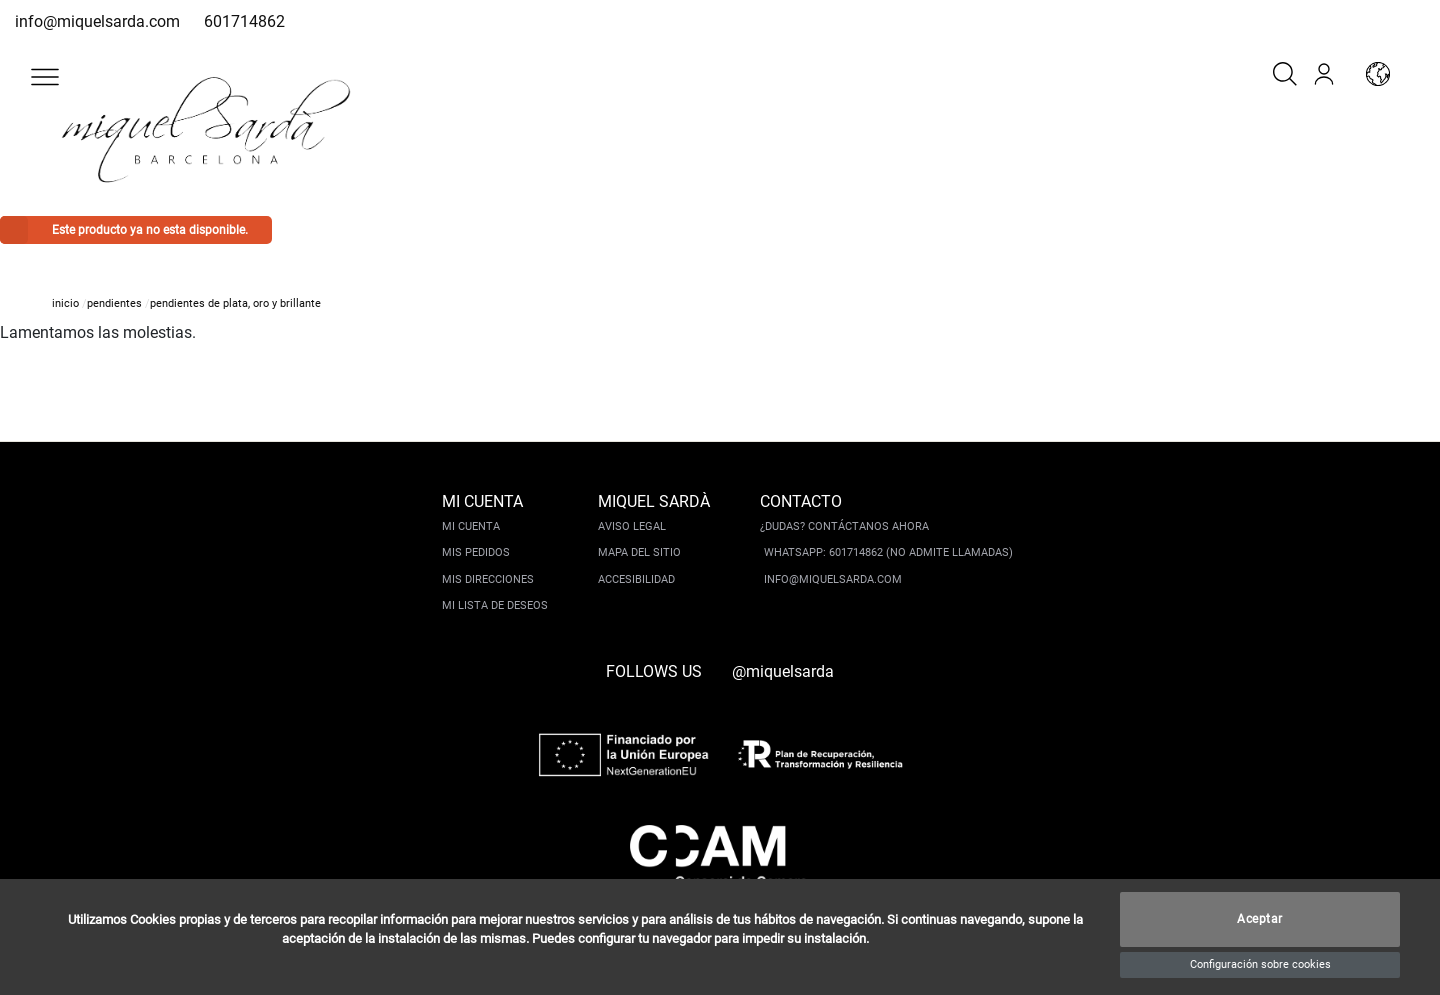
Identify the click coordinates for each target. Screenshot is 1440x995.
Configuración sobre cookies (1260, 964)
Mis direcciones (488, 579)
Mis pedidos (476, 552)
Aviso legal (632, 526)
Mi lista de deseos (495, 605)
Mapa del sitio (639, 552)
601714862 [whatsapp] (244, 21)
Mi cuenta (471, 526)
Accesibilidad (636, 579)
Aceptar (1260, 920)
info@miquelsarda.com (97, 21)
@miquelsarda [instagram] (783, 671)
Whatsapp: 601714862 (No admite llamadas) (888, 552)
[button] (45, 77)
